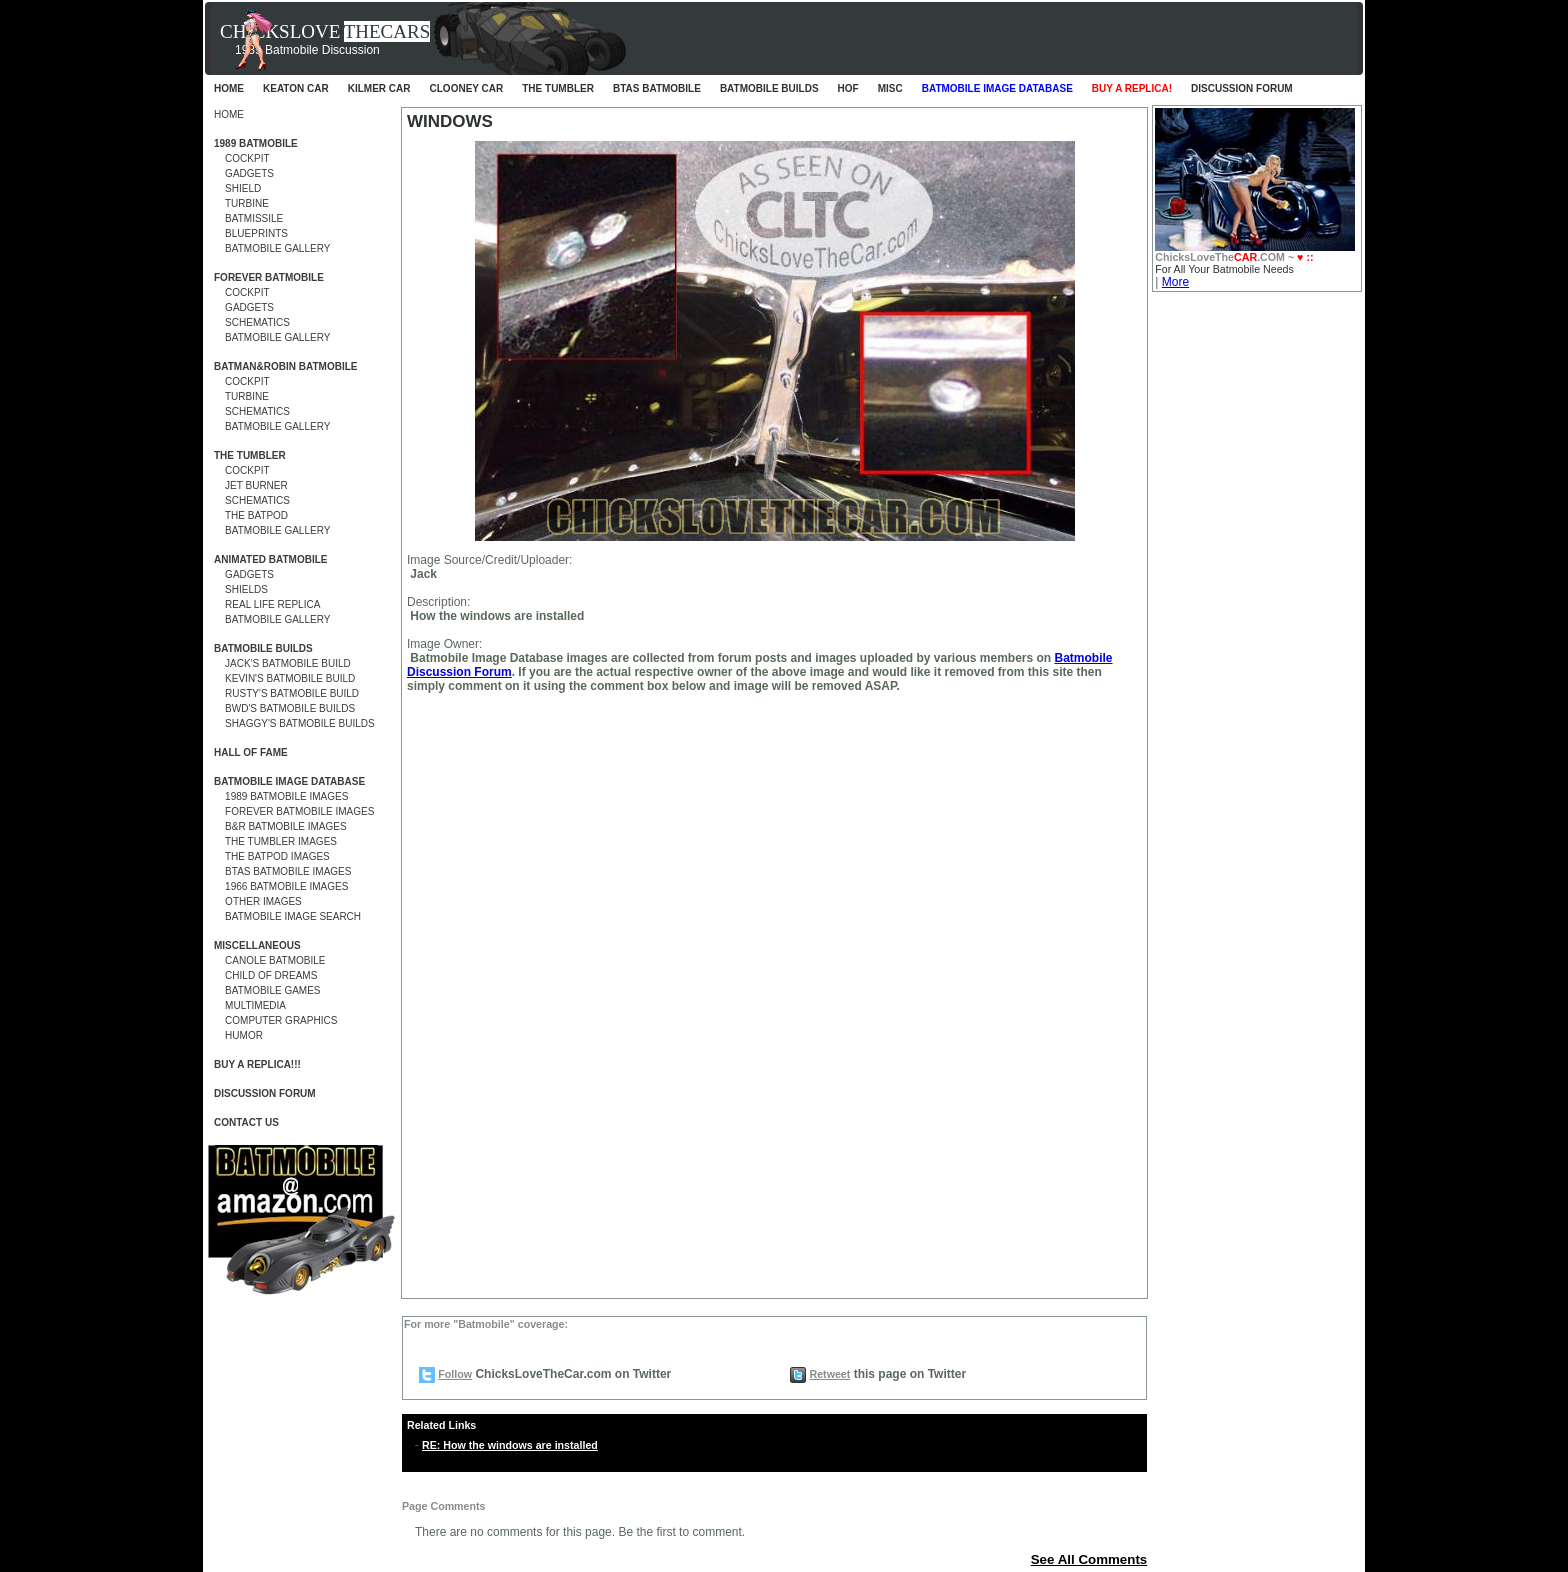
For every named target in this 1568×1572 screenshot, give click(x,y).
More (1175, 282)
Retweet (829, 1374)
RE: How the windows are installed (510, 1445)
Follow (455, 1374)
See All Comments (1089, 1559)
